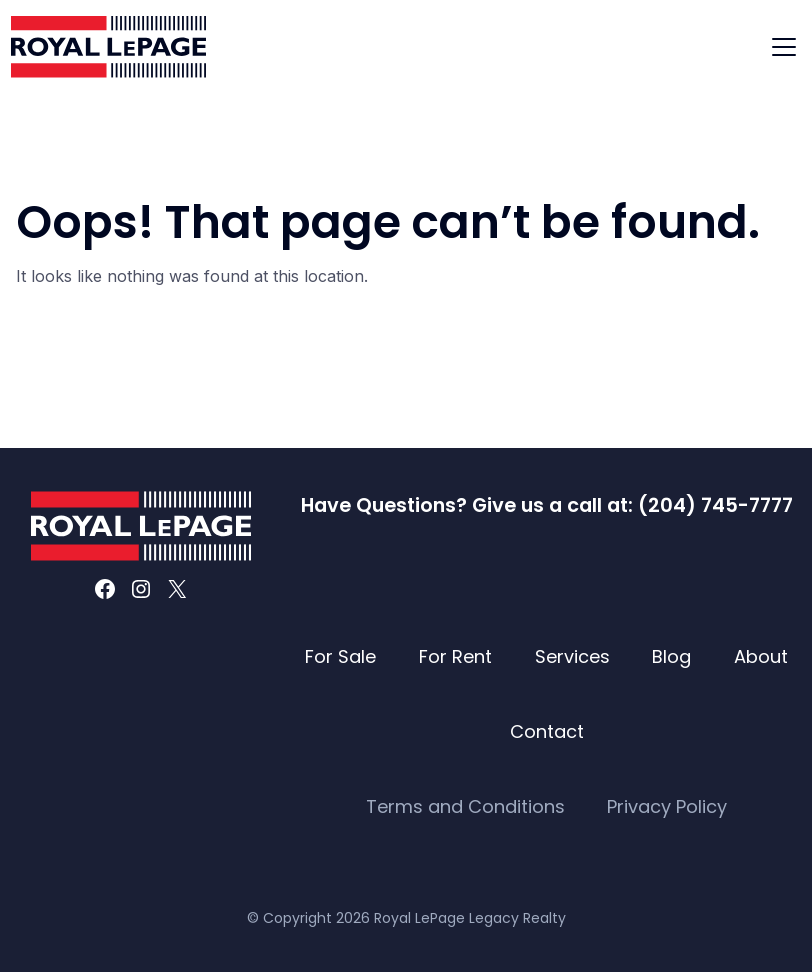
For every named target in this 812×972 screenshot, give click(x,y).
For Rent (455, 656)
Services (572, 656)
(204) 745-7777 (715, 505)
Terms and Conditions (465, 806)
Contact (547, 731)
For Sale (340, 656)
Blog (671, 656)
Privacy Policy (667, 806)
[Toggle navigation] (784, 47)
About (761, 656)
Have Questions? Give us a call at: (469, 505)
